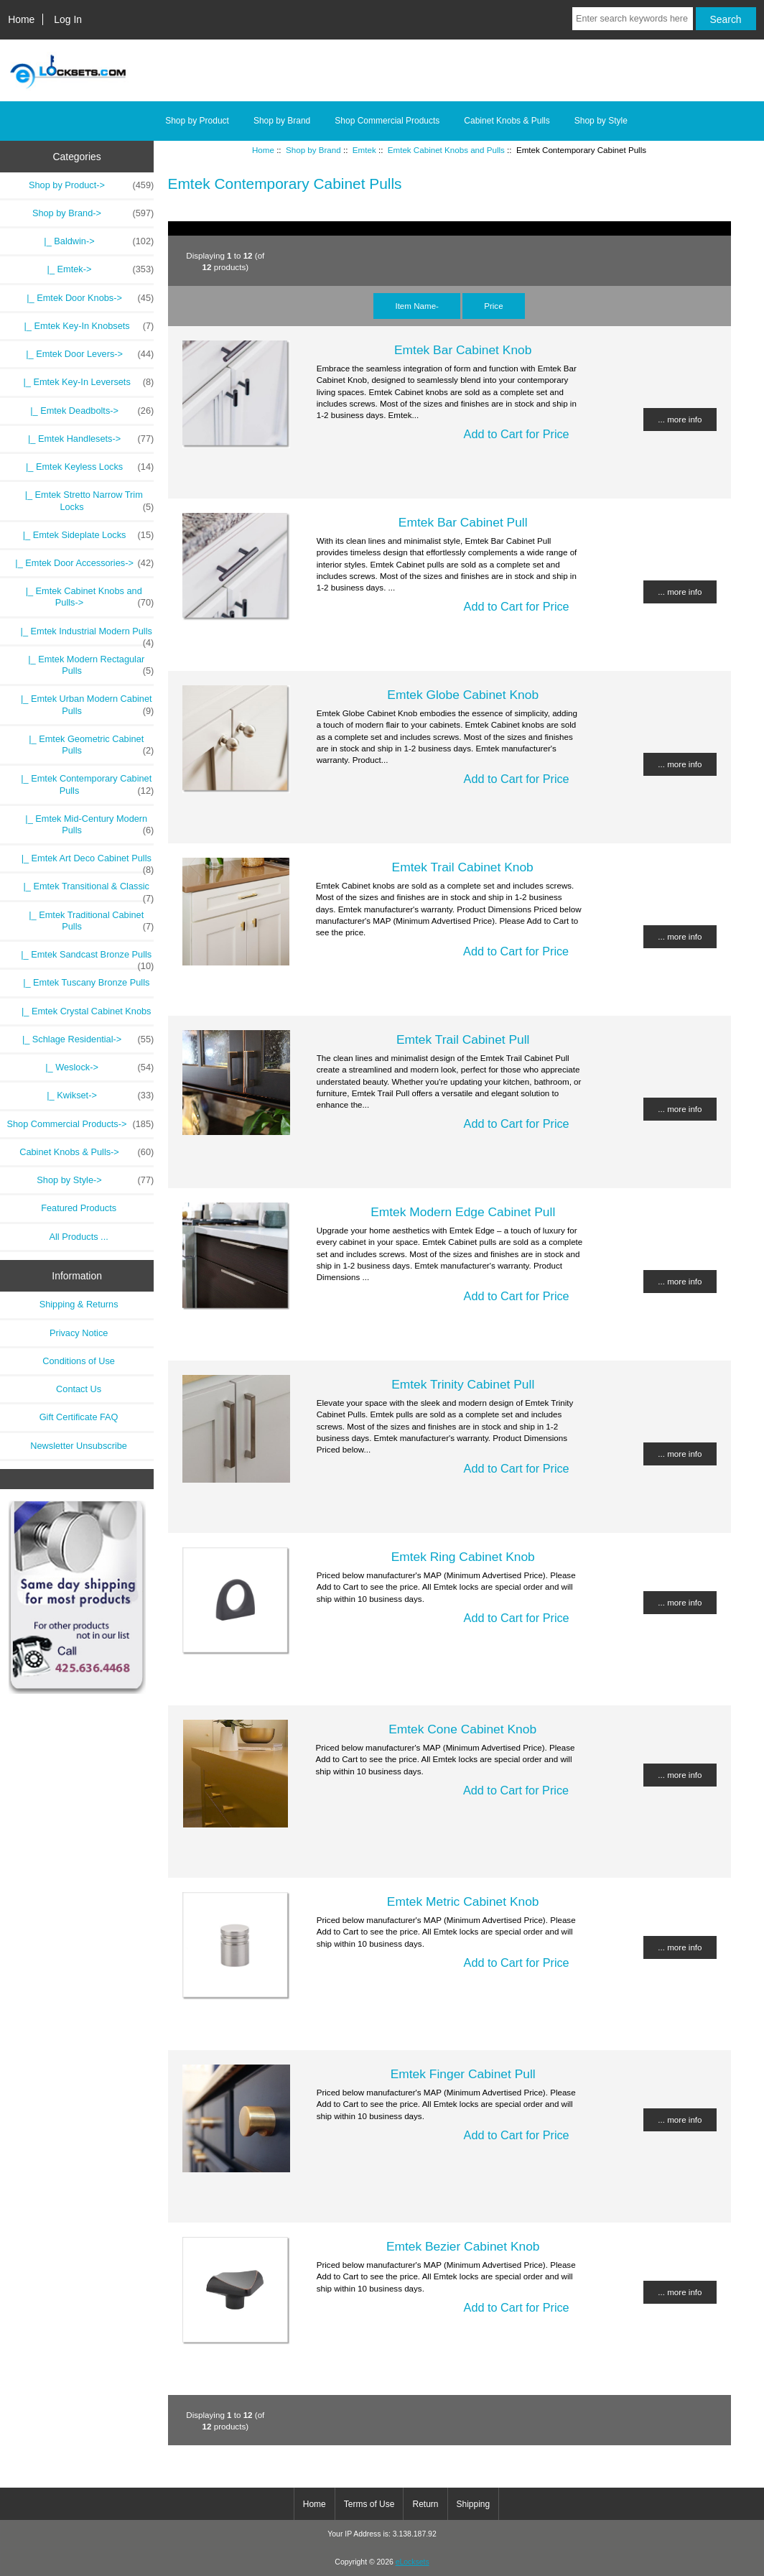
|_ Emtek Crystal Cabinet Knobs (79, 1011)
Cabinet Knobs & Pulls (506, 121)
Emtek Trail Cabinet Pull (463, 1039)
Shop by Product (197, 121)
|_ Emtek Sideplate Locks (83, 535)
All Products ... (79, 1236)
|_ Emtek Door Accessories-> (79, 563)
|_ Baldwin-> (96, 241)
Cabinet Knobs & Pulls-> (86, 1152)
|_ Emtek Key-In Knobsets (84, 326)
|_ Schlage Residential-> (85, 1039)
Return (425, 2504)
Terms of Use (369, 2504)
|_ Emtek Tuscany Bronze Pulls (78, 982)
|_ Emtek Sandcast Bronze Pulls (80, 958)
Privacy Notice (79, 1333)
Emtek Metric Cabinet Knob (463, 1901)
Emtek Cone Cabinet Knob (462, 1729)
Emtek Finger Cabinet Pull (463, 2074)
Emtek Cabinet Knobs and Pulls (446, 149)
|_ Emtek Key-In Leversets (83, 382)
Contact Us (78, 1389)
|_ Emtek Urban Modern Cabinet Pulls (80, 704)
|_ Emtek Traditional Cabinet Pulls (84, 920)
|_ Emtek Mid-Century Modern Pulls (82, 824)
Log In (68, 19)
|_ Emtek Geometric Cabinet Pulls (84, 744)
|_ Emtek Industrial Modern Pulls (79, 635)
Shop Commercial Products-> (80, 1124)
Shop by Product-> (91, 185)
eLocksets (412, 2562)
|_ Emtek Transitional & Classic (81, 890)
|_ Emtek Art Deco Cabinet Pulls (80, 862)
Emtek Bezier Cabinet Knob (463, 2246)
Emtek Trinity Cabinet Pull (462, 1384)
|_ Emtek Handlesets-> (86, 439)
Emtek (364, 149)
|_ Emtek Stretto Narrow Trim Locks (84, 500)
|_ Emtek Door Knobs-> (85, 298)
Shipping (473, 2504)
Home (21, 19)
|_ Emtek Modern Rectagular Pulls (83, 665)
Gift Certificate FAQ (78, 1417)
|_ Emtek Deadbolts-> (87, 411)
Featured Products (78, 1208)
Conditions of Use (78, 1361)
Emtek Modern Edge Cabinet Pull (463, 1212)
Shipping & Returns (78, 1304)
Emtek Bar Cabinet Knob (462, 350)
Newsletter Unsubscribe (78, 1445)
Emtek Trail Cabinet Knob (463, 867)
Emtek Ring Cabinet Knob (463, 1556)
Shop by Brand (313, 149)
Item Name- (417, 305)
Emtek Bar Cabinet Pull (463, 522)
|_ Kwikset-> (98, 1095)
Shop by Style (601, 121)
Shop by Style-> (95, 1180)
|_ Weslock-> (97, 1067)
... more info (680, 419)
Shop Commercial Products (387, 121)
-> (93, 213)
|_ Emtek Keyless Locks (85, 467)
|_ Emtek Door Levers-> (85, 354)
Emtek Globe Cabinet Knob (463, 694)
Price (493, 305)
